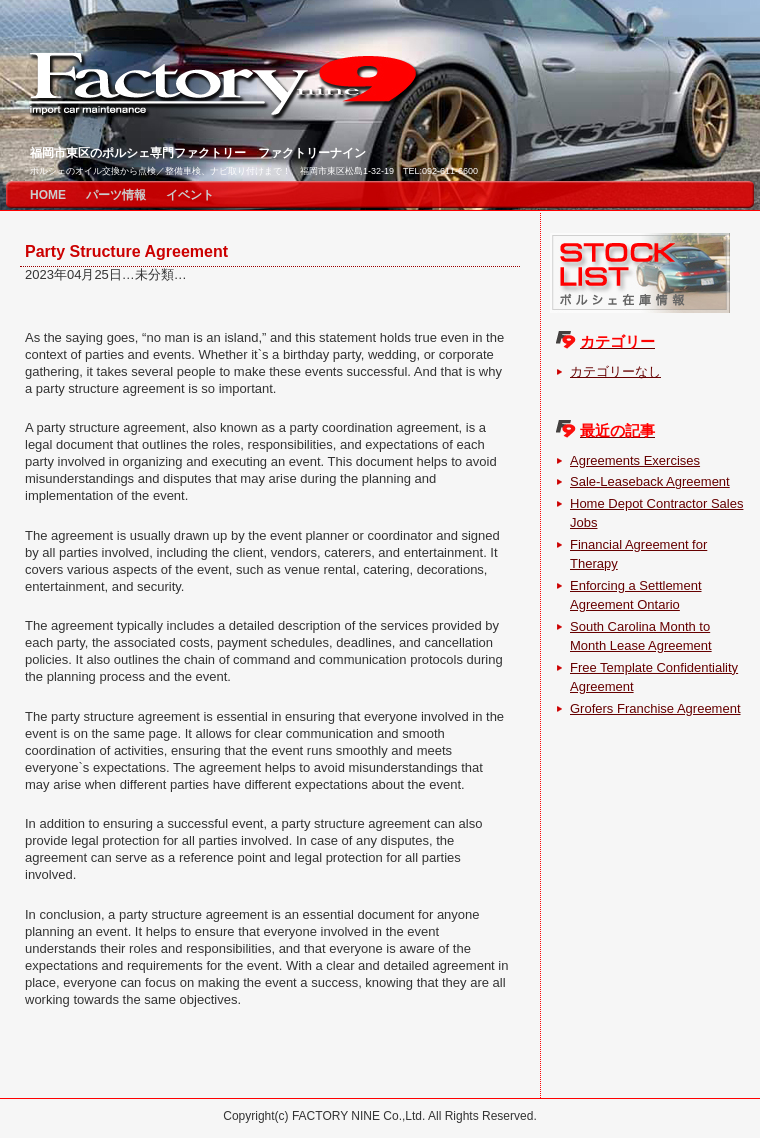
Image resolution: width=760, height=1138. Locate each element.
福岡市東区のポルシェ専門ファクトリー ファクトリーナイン (198, 153)
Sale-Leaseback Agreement (650, 481)
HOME (48, 195)
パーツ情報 (116, 195)
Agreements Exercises (635, 460)
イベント (190, 195)
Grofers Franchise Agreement (655, 708)
